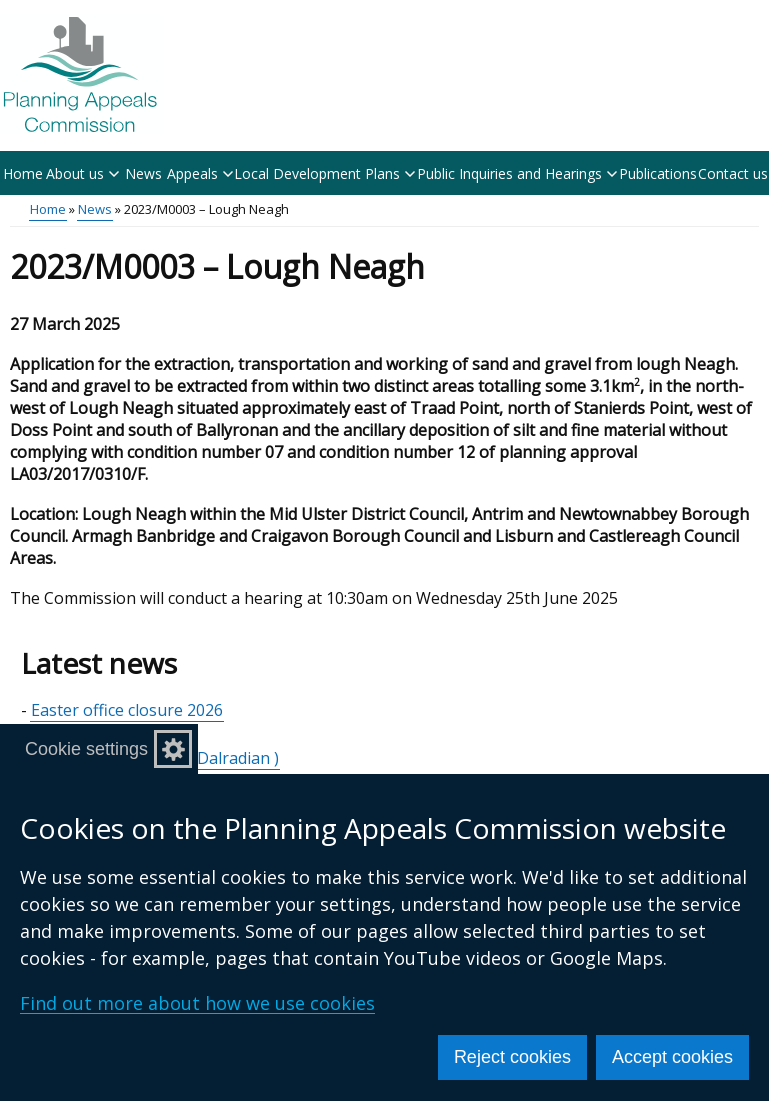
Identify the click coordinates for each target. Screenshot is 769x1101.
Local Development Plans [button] (324, 173)
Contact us (733, 173)
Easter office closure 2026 (127, 710)
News (143, 173)
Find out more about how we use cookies (197, 1003)
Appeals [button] (200, 173)
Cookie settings (86, 749)
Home (23, 173)
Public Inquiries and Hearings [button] (517, 173)
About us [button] (82, 173)
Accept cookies (672, 1057)
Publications (658, 173)
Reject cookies (512, 1057)
